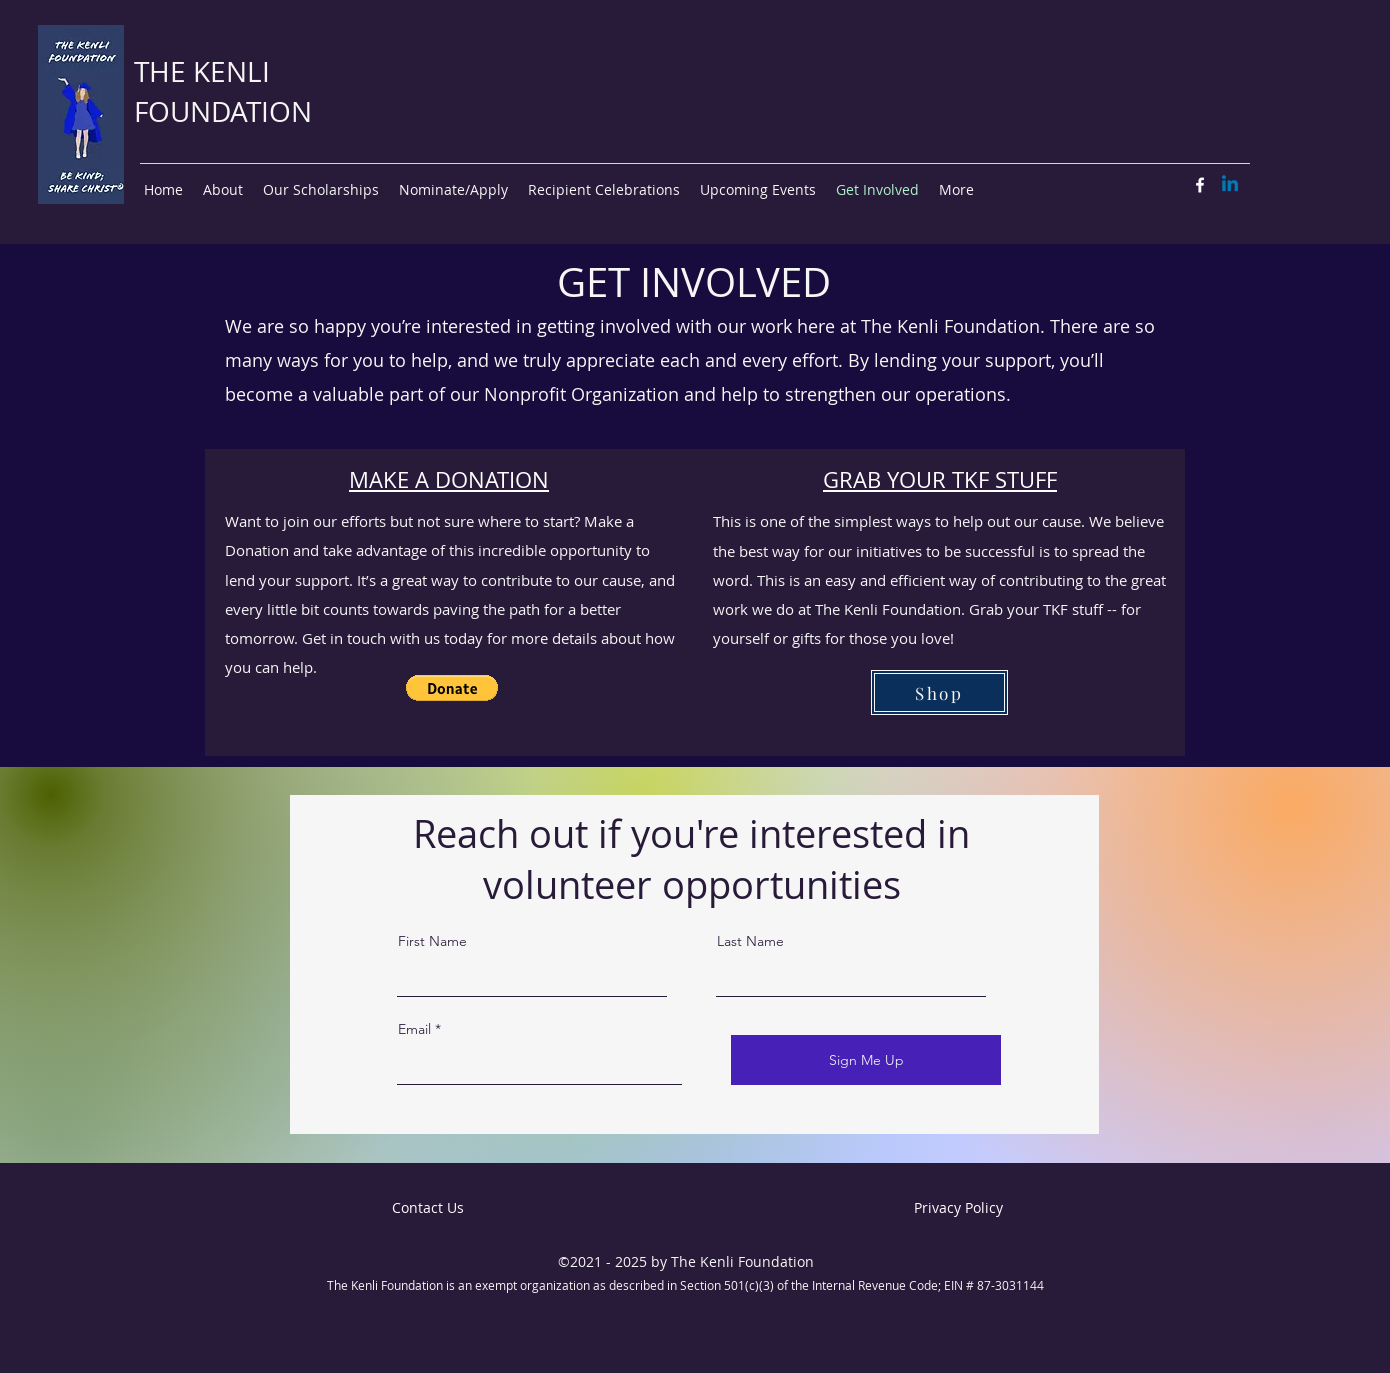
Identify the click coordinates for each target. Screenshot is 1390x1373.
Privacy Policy (958, 1207)
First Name (432, 941)
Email (414, 1029)
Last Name (750, 941)
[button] (452, 688)
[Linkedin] (1230, 185)
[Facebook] (1200, 185)
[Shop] (939, 692)
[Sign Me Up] (866, 1060)
